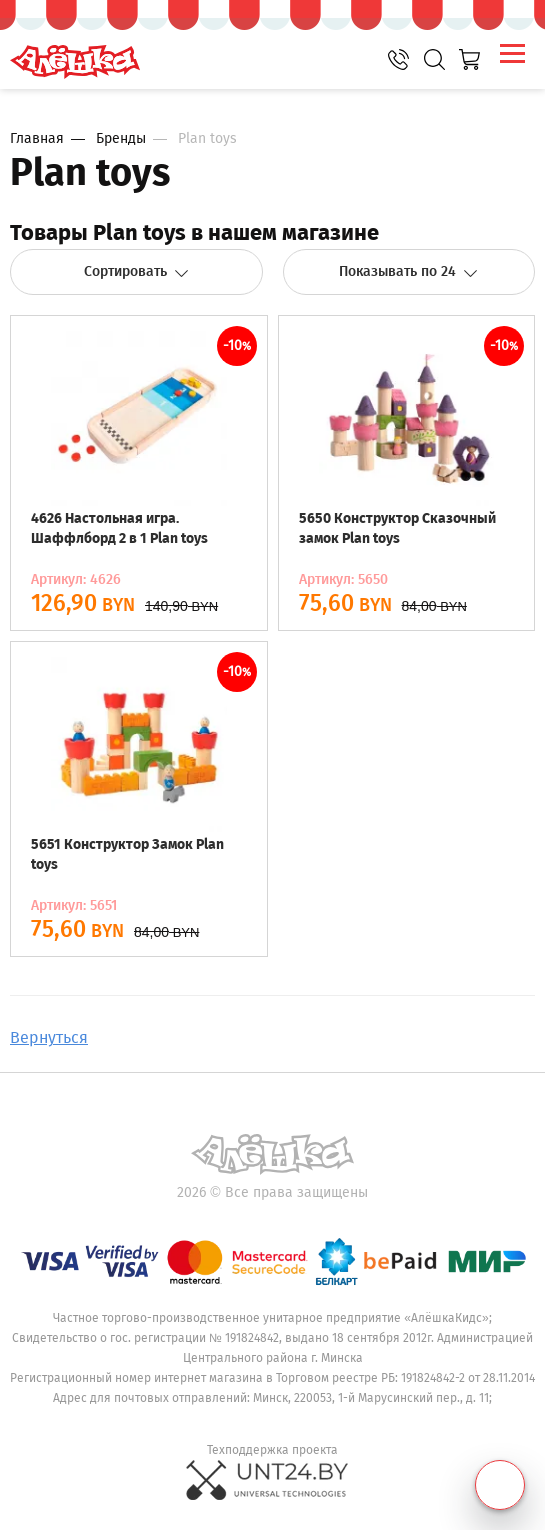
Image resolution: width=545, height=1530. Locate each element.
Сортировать (136, 271)
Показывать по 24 (408, 271)
